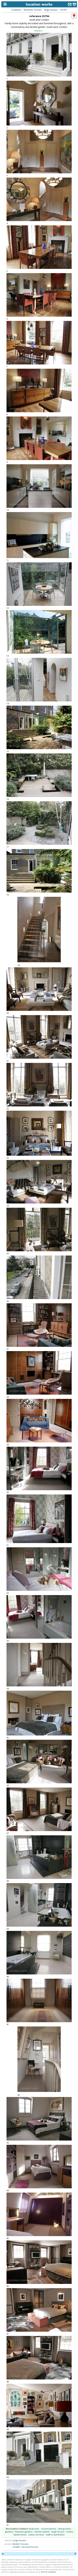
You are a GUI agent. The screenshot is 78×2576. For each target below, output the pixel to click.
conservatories (48, 2528)
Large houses (19, 2540)
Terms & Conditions (48, 2572)
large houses (51, 9)
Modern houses (20, 2543)
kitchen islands (42, 2531)
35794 (63, 9)
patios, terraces (36, 2534)
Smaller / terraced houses (25, 2546)
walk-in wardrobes (55, 2534)
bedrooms (34, 2528)
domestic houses (33, 9)
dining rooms (64, 2528)
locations (16, 9)
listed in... (39, 30)
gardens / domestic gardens (19, 2531)
